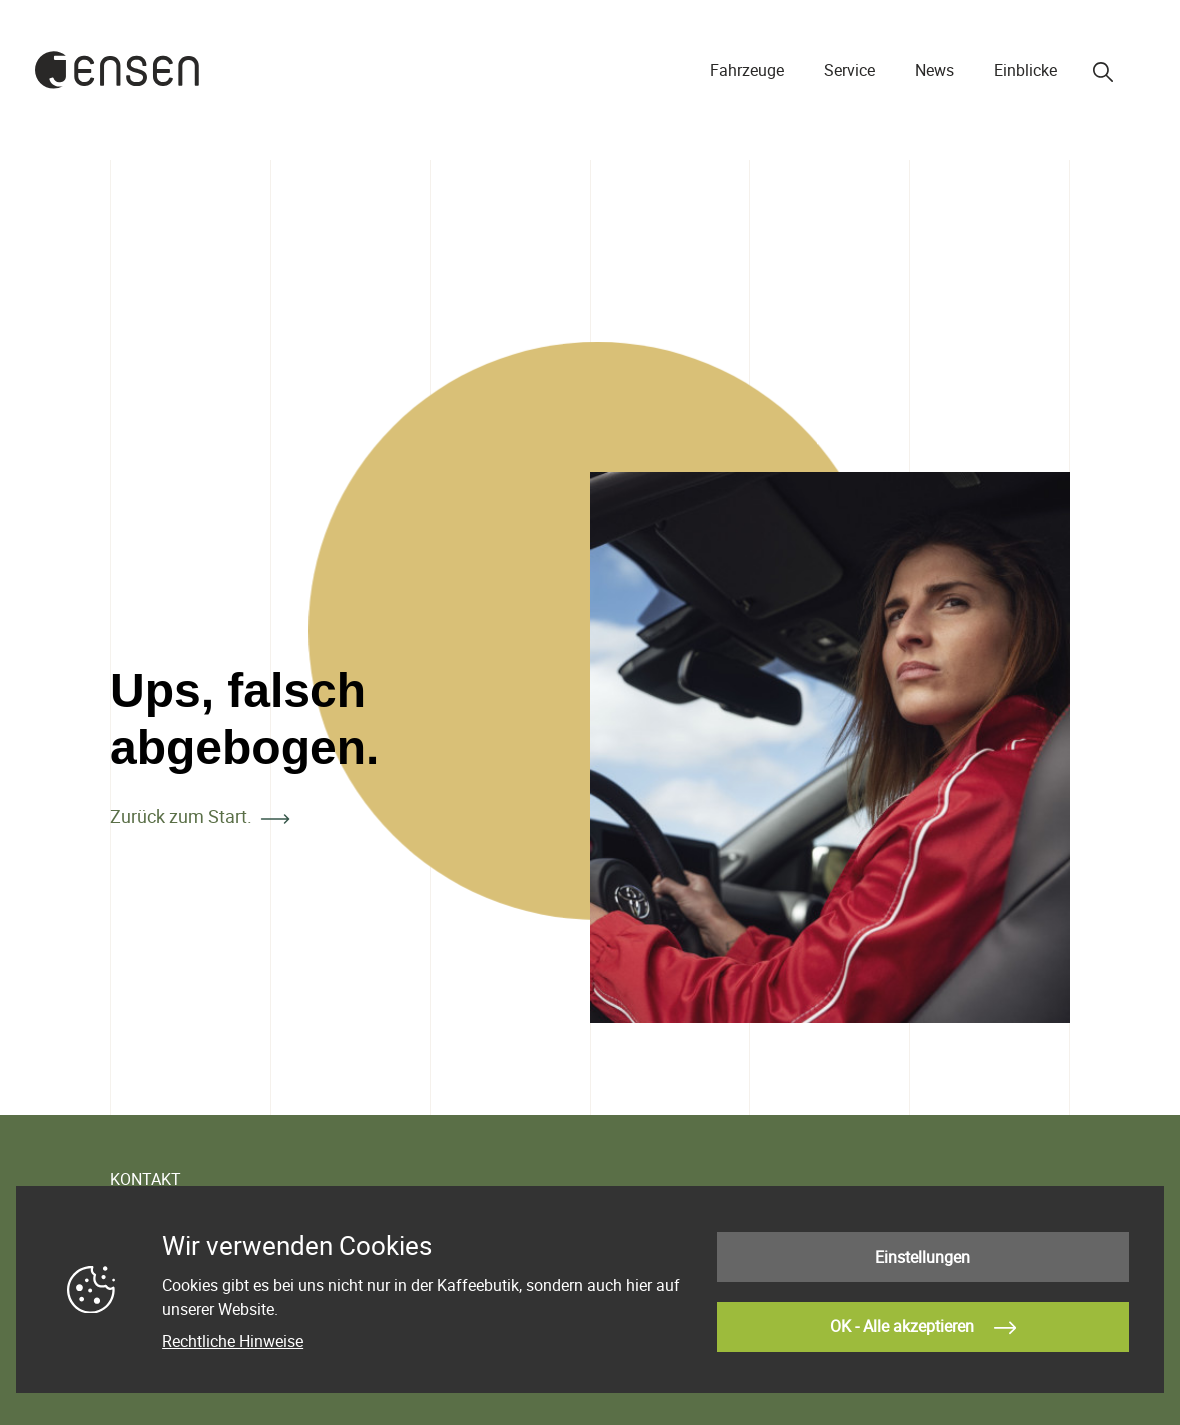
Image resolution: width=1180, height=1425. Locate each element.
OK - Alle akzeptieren (923, 1326)
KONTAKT (145, 1179)
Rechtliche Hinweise (232, 1343)
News (934, 70)
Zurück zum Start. (181, 816)
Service (849, 70)
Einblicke (1025, 70)
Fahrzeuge (747, 70)
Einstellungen (922, 1259)
